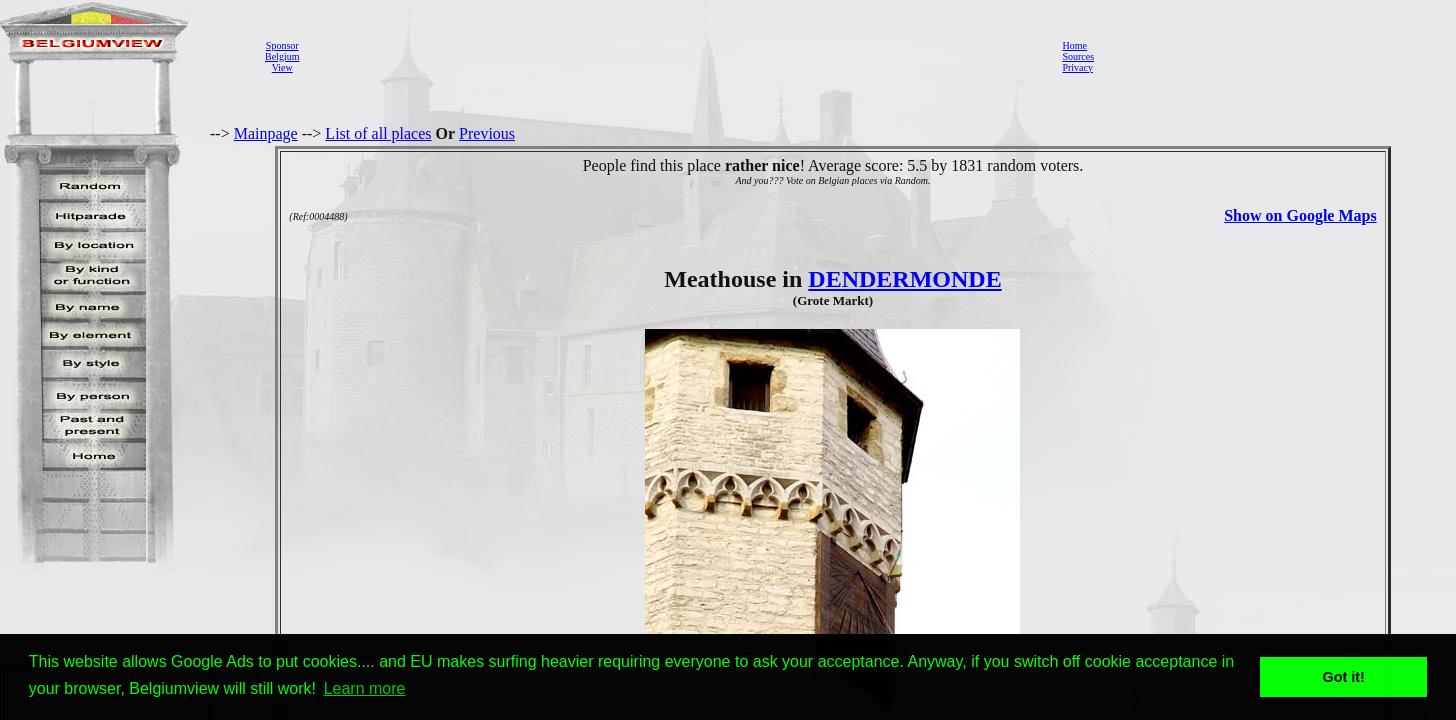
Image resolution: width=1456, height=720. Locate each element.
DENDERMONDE (904, 279)
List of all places (378, 133)
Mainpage (266, 133)
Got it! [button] (1344, 677)
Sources (1078, 56)
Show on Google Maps (1300, 215)
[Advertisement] (675, 56)
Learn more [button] (365, 688)
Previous (487, 133)
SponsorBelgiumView (282, 56)
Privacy (1077, 67)
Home (1074, 45)
